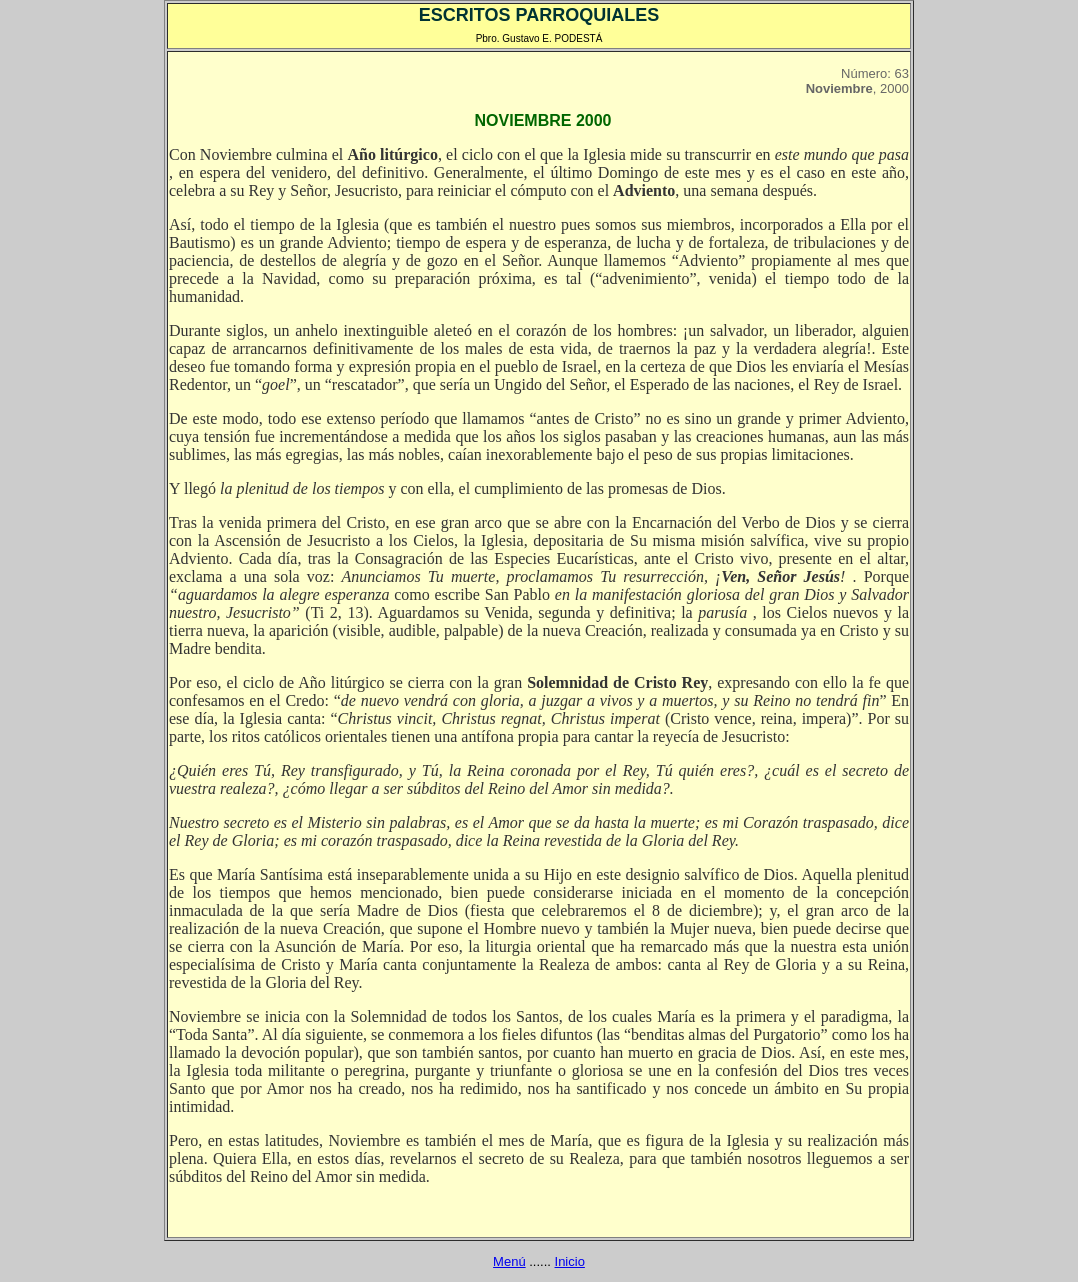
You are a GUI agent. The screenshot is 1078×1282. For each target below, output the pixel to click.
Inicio (570, 1261)
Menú (509, 1261)
